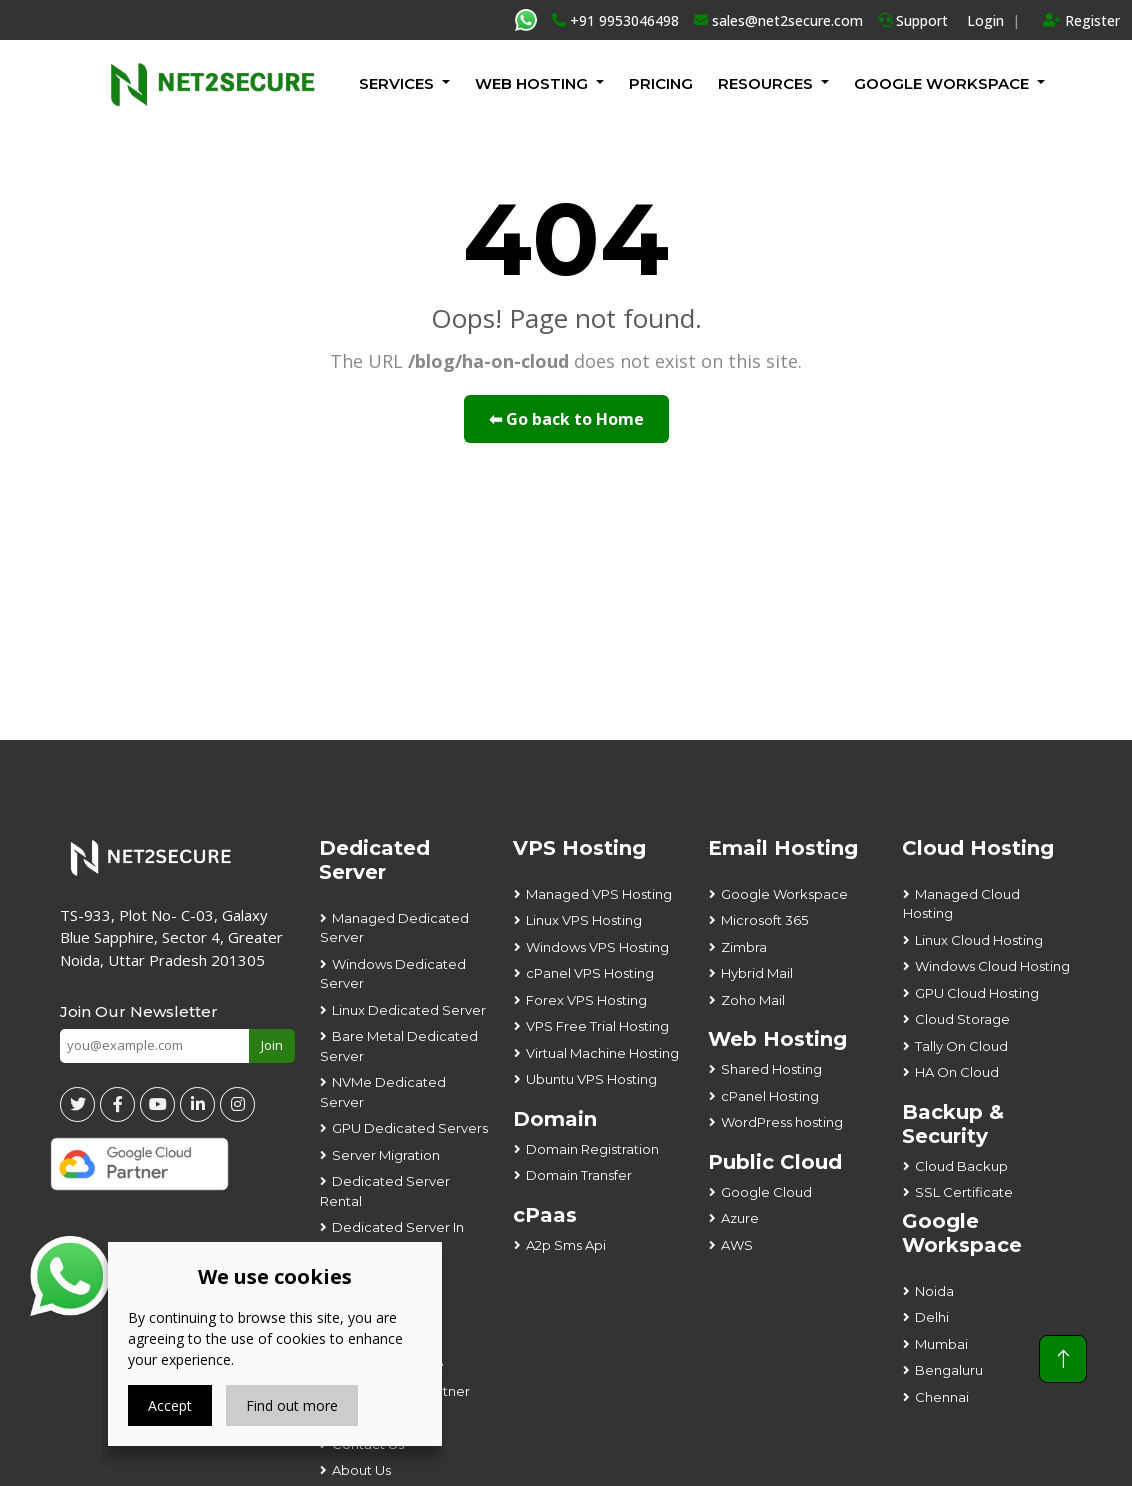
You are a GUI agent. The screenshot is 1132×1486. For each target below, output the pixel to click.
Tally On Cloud (961, 1046)
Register (1081, 20)
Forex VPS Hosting (586, 1000)
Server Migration (386, 1155)
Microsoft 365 (764, 920)
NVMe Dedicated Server (383, 1092)
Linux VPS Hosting (584, 920)
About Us (361, 1470)
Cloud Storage (962, 1019)
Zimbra (744, 947)
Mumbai (941, 1344)
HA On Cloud (957, 1072)
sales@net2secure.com (778, 20)
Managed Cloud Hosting (961, 904)
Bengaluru (949, 1370)
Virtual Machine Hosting (602, 1053)
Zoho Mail (753, 1000)
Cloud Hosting (978, 848)
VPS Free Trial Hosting (597, 1026)
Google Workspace (784, 894)
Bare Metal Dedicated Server (399, 1046)
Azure (740, 1218)
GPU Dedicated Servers (410, 1128)
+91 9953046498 (615, 20)
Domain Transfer (579, 1175)
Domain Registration (592, 1149)
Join (272, 1045)
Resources (765, 83)
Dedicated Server (374, 860)
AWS (737, 1245)
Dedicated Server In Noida (392, 1237)
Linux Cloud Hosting (979, 940)
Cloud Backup (961, 1166)
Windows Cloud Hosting (992, 966)
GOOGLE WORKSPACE (941, 83)
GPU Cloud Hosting (977, 993)
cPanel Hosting (770, 1096)
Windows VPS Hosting (597, 947)
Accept (170, 1405)
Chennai (942, 1397)
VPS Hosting (579, 848)
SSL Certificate (964, 1192)
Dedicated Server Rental (385, 1191)
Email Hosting (783, 848)
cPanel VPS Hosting (590, 973)
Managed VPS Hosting (599, 894)
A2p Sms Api (566, 1245)
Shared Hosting (771, 1069)
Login (985, 20)
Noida (934, 1291)
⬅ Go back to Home (566, 419)
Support (913, 20)
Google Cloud (766, 1192)
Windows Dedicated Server (393, 974)
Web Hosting (531, 83)
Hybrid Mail (757, 973)
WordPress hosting (782, 1122)
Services (396, 83)
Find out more (292, 1405)
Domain (555, 1119)
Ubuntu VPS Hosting (591, 1079)
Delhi (932, 1317)
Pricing (661, 83)
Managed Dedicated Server (394, 928)
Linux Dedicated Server (409, 1010)
